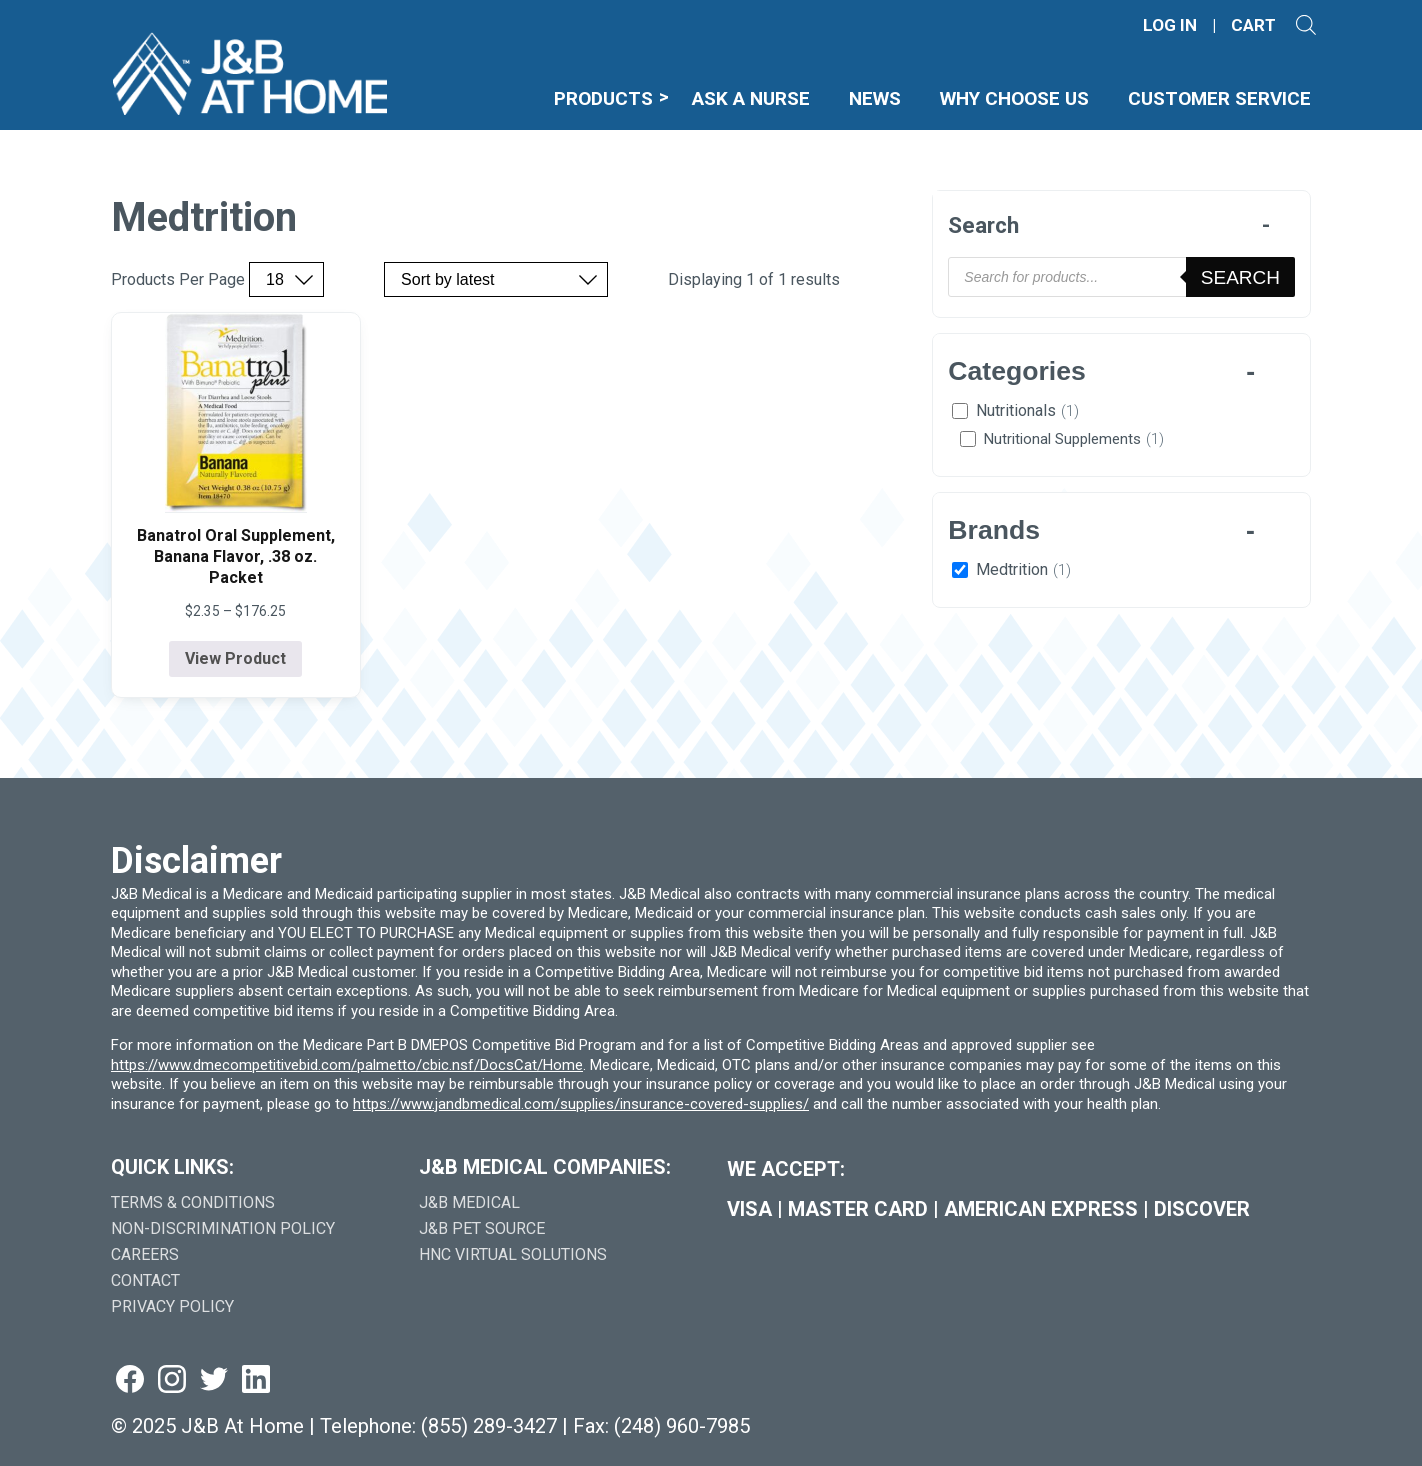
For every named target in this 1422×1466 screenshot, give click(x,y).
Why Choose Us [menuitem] (1014, 98)
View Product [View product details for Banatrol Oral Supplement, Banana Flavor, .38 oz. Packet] (235, 658)
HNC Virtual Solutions (513, 1254)
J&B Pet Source (482, 1228)
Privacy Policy (172, 1306)
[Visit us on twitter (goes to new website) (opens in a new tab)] (214, 1380)
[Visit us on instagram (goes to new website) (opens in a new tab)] (172, 1380)
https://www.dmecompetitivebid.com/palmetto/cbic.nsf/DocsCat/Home (347, 1065)
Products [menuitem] (603, 98)
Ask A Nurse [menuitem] (751, 98)
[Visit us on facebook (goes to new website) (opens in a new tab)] (130, 1380)
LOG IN (1170, 25)
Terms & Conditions (193, 1202)
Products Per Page (178, 280)
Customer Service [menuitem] (1219, 98)
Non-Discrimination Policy (223, 1228)
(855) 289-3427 (489, 1426)
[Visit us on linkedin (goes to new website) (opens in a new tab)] (256, 1380)
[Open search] (1306, 25)
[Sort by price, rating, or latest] (496, 279)
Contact (145, 1280)
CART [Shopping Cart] (1253, 25)
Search (1240, 277)
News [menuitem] (875, 98)
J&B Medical (469, 1202)
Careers (145, 1254)
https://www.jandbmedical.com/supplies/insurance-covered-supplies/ (581, 1104)
